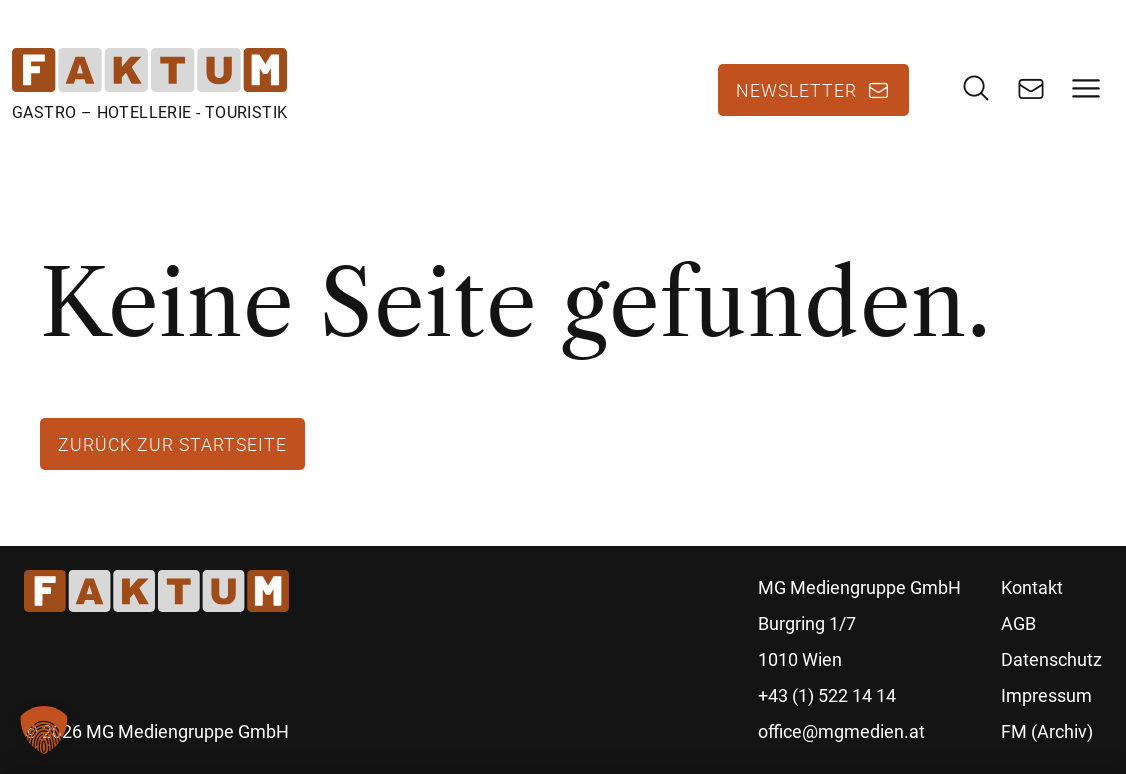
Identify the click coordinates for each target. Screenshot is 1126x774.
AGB (1018, 623)
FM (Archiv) (1047, 731)
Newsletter (796, 90)
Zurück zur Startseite (172, 444)
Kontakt (1032, 587)
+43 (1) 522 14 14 (827, 695)
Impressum (1046, 695)
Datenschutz (1051, 659)
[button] (44, 730)
